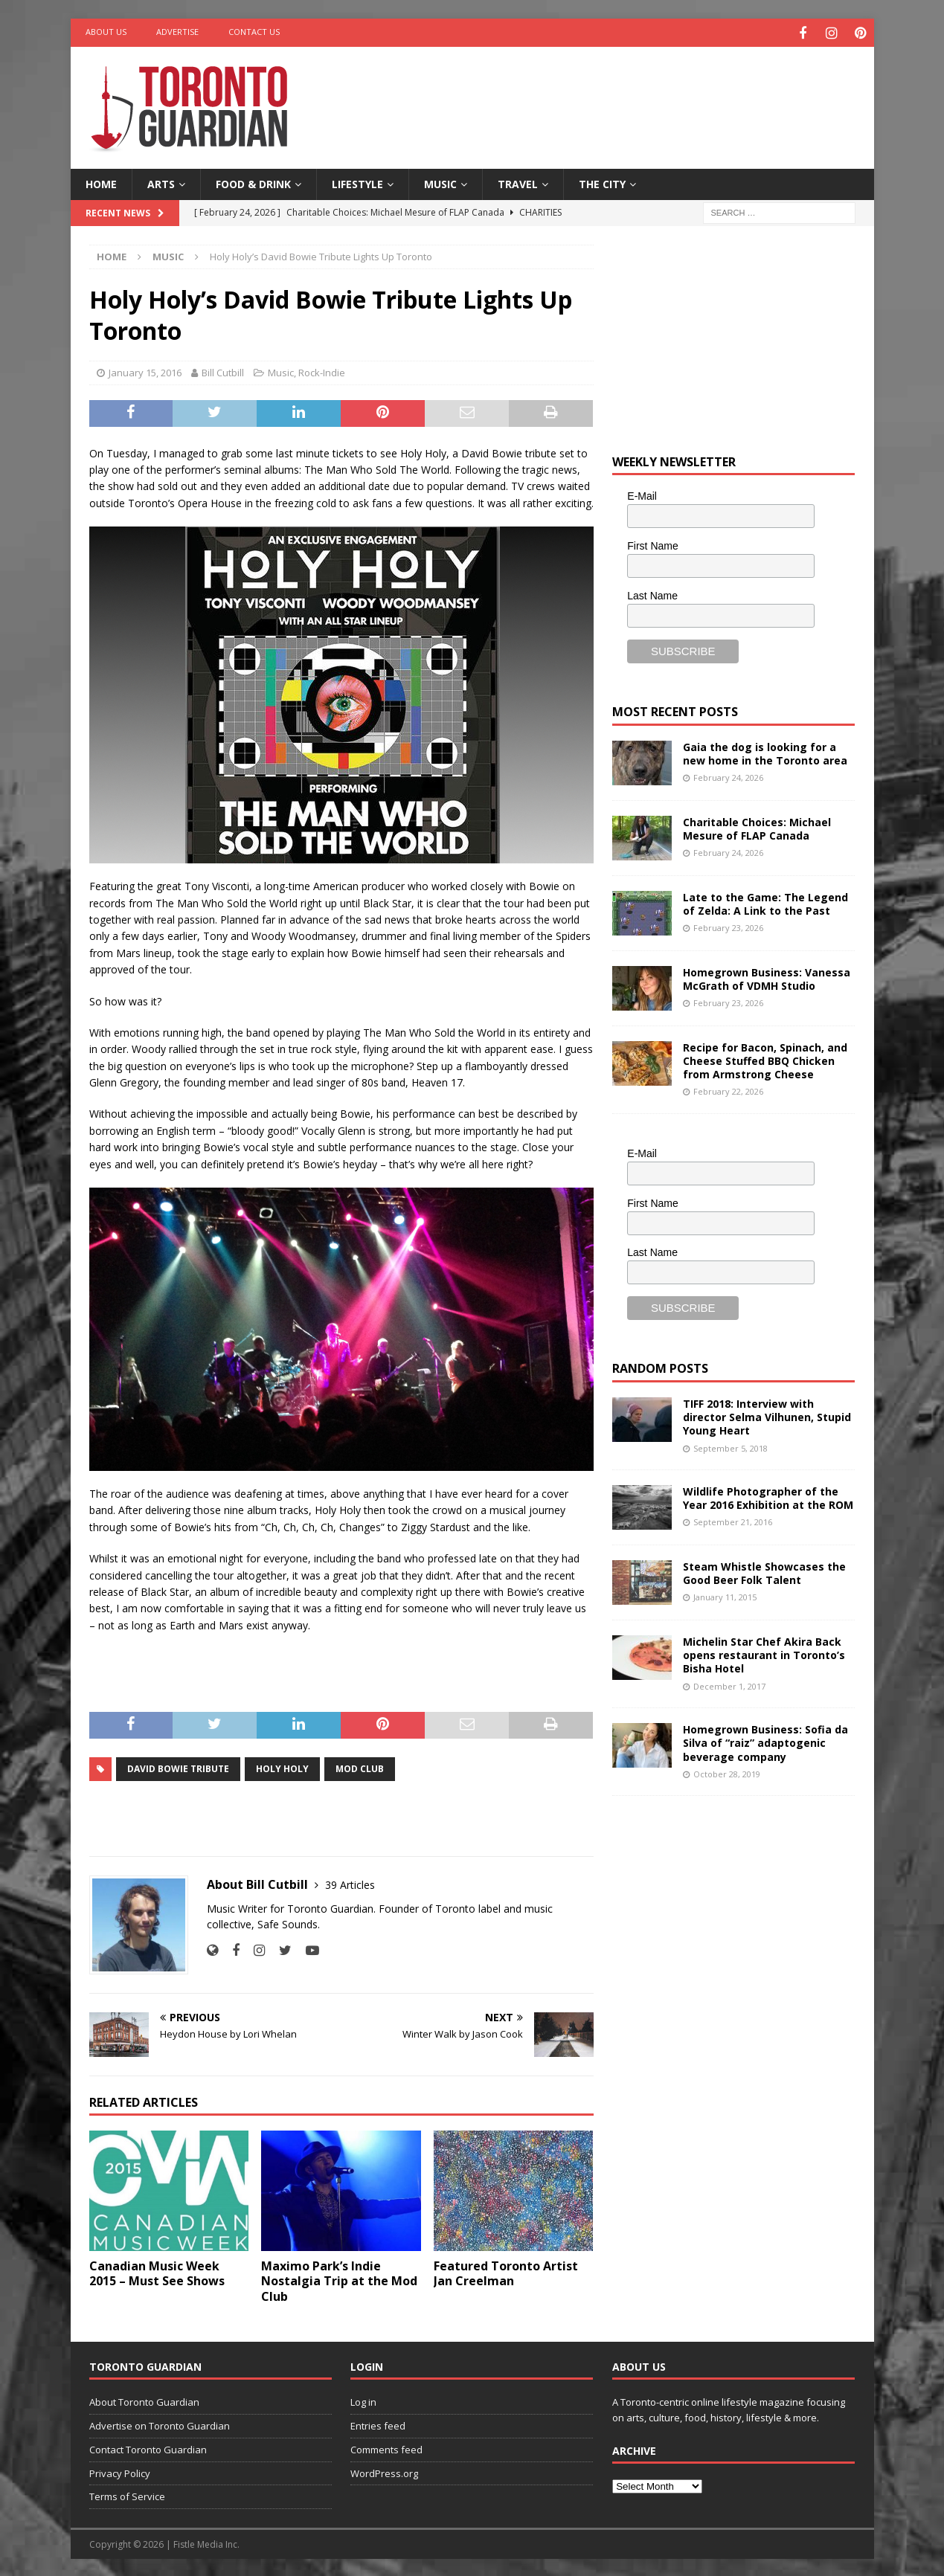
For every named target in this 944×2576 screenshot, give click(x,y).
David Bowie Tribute (178, 1766)
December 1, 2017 (729, 1684)
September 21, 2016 (732, 1520)
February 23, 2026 (728, 925)
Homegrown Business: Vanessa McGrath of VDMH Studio (766, 977)
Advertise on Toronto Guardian (159, 2423)
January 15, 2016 (145, 370)
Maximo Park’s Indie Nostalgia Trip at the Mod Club (339, 2279)
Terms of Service (127, 2495)
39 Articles (350, 1882)
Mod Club (359, 1766)
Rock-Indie (321, 370)
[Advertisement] (615, 92)
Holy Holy (282, 1766)
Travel (518, 182)
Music (440, 182)
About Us (106, 31)
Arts (161, 182)
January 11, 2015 (725, 1595)
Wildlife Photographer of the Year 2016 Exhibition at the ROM (768, 1496)
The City (602, 182)
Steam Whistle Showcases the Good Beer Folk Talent (764, 1571)
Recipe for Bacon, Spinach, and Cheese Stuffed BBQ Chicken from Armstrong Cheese (765, 1058)
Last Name (652, 593)
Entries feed (377, 2423)
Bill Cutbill (223, 370)
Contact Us (254, 31)
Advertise (177, 31)
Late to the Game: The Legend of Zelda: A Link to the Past (765, 901)
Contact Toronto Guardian (148, 2447)
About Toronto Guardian (144, 2399)
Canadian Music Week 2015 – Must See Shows (157, 2271)
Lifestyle (357, 182)
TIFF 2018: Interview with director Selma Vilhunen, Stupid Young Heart (767, 1414)
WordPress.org (384, 2471)
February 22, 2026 (728, 1089)
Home (101, 182)
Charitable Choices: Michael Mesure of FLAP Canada (757, 826)
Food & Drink (253, 182)
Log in (363, 2399)
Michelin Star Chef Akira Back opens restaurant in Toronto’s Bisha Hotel (764, 1652)
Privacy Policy (119, 2471)
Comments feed (386, 2447)
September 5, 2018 (730, 1446)
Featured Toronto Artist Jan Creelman (506, 2271)
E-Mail (642, 494)
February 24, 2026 (728, 775)
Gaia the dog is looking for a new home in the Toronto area (765, 751)
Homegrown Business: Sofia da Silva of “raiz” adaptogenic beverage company (765, 1740)
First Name (652, 544)
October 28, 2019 (726, 1771)
